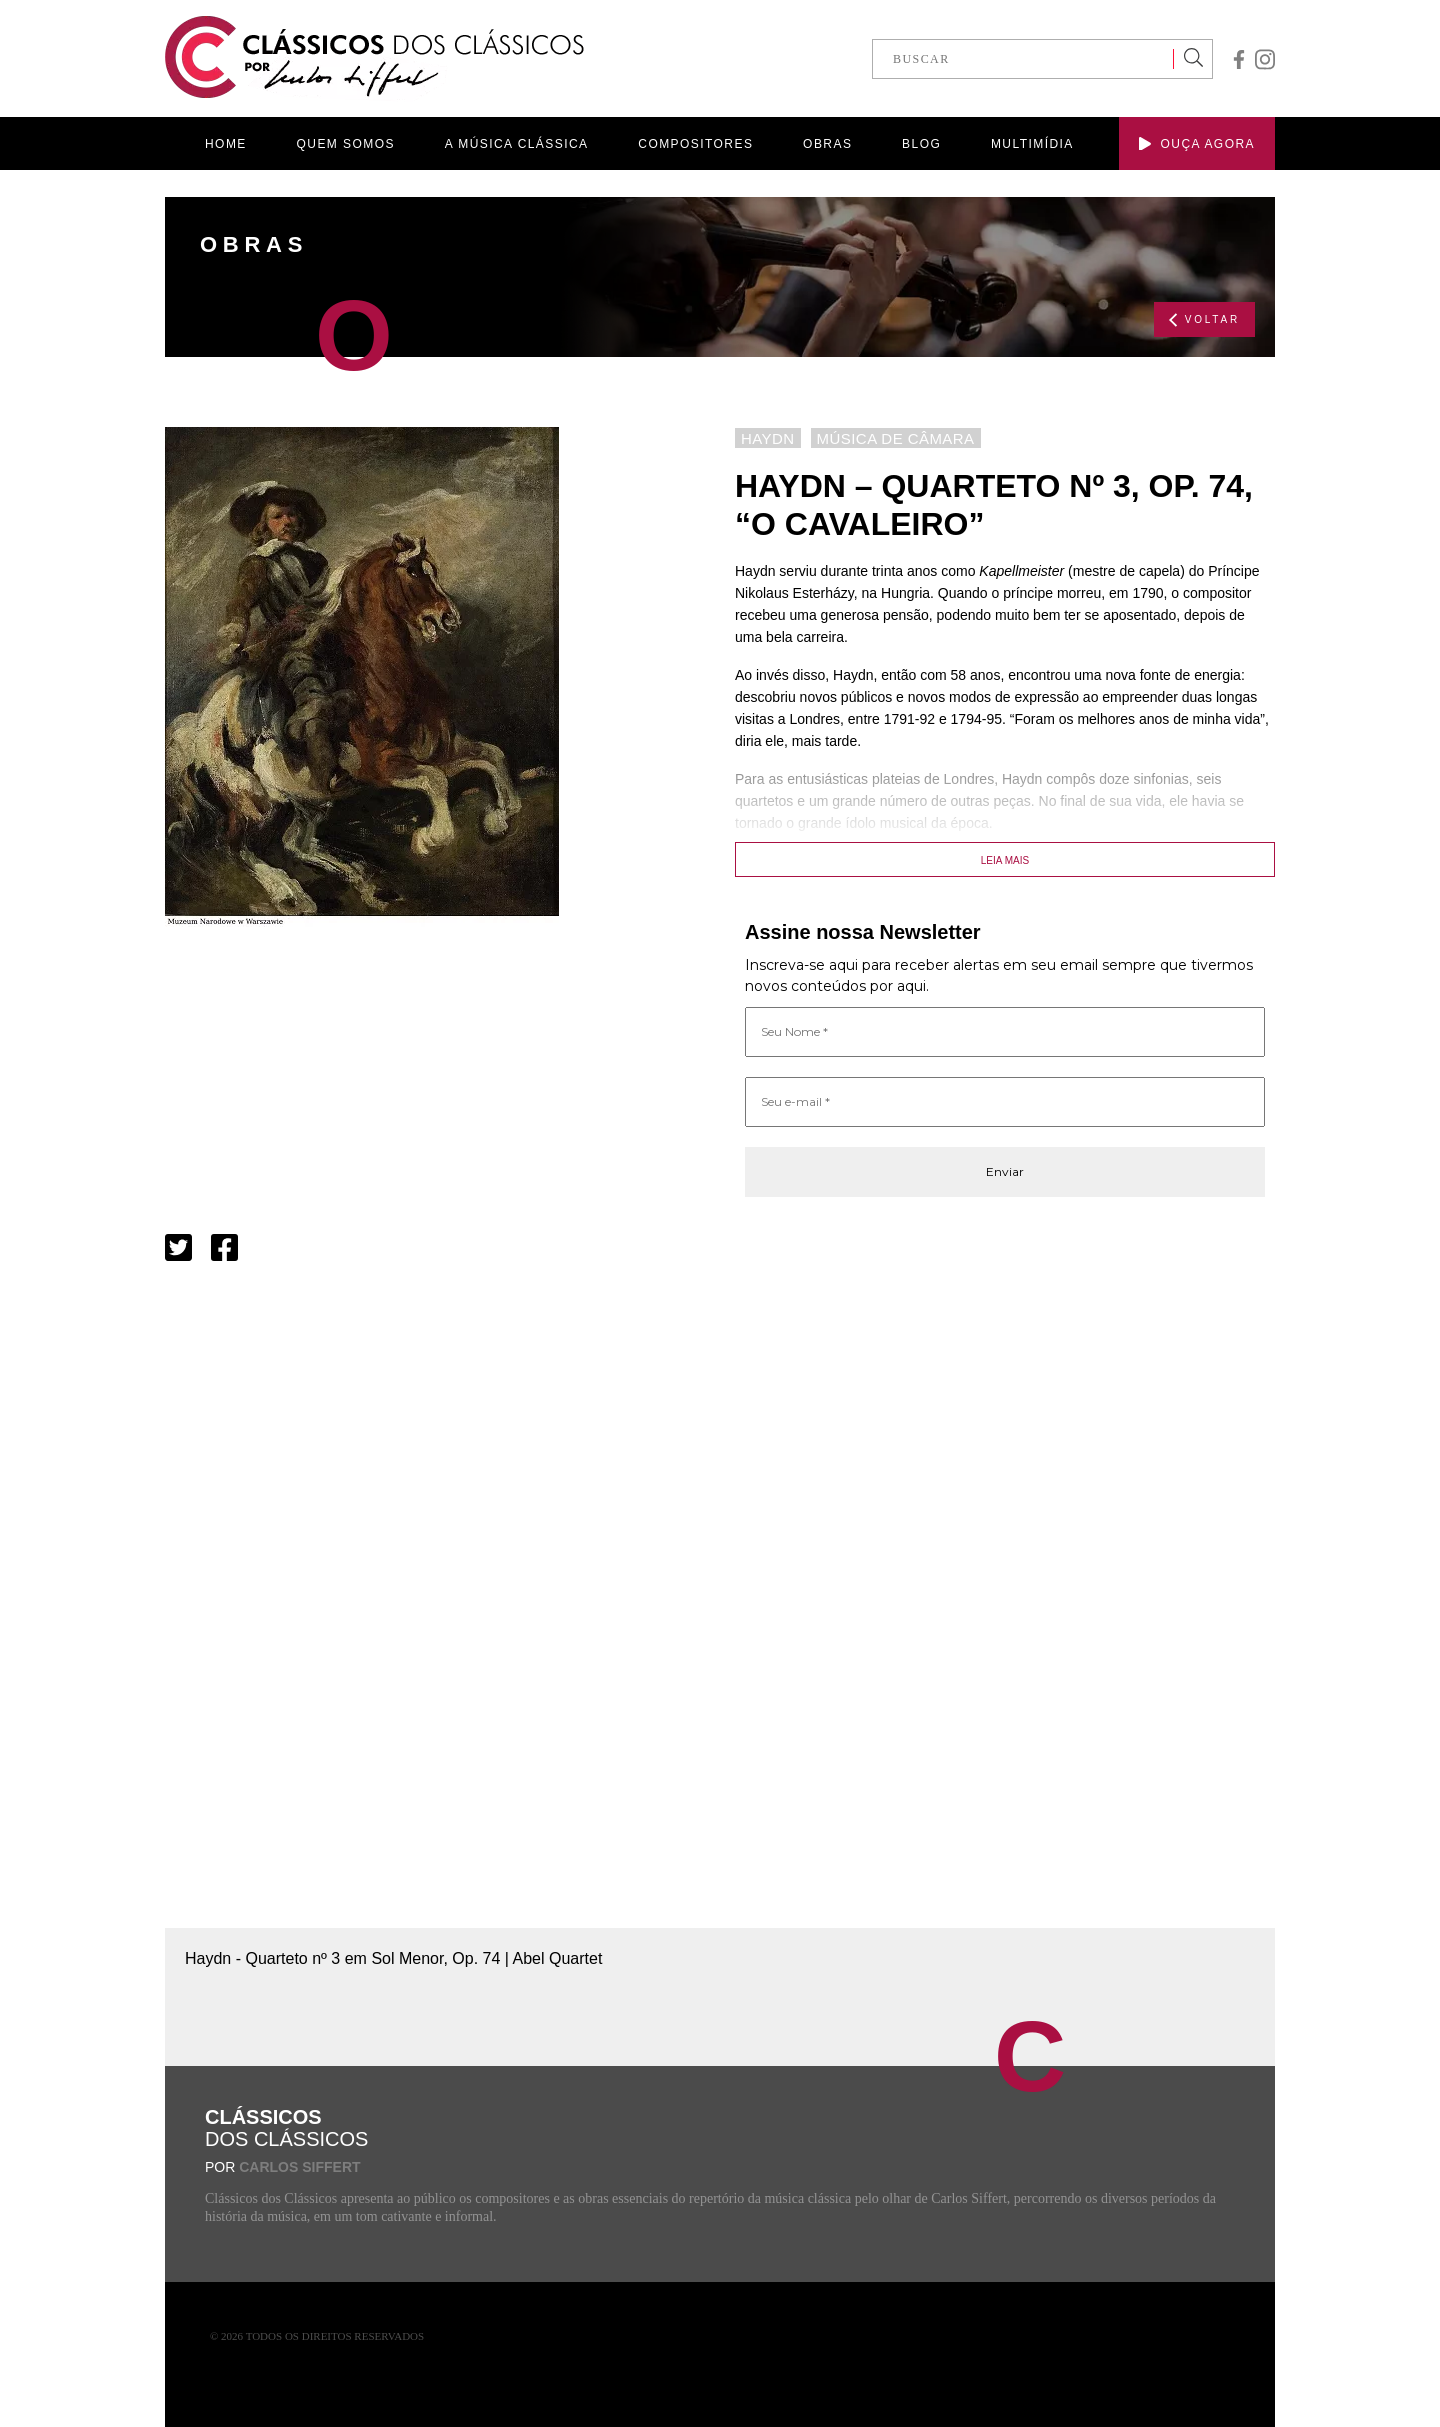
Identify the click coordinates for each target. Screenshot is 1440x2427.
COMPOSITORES (695, 144)
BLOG (921, 144)
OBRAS (827, 144)
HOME (226, 144)
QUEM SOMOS (346, 144)
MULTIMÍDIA (1032, 144)
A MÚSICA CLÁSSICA (517, 144)
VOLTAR (1204, 320)
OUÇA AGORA (1197, 144)
